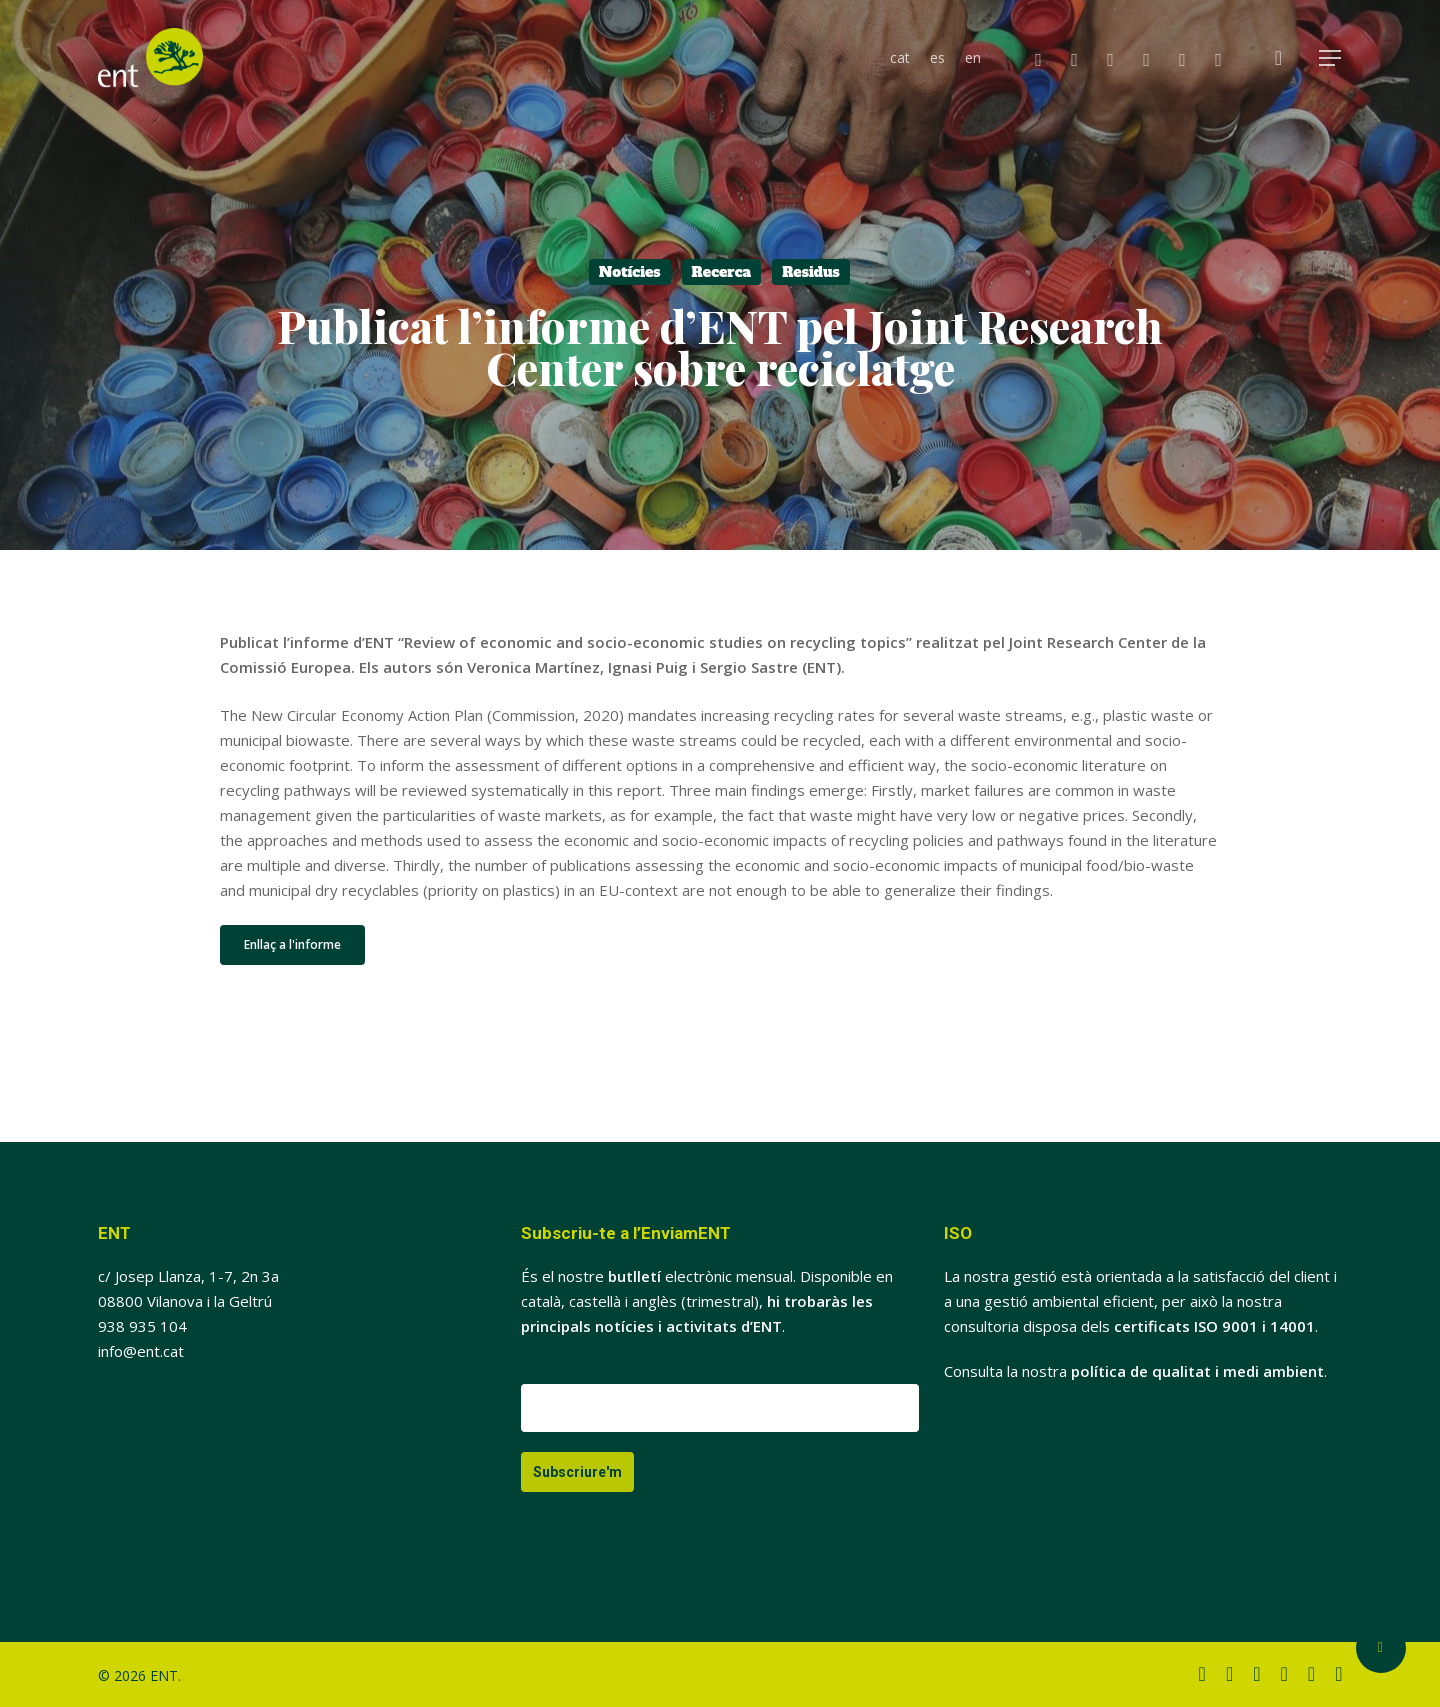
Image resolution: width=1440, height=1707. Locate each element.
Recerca (722, 272)
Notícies (630, 272)
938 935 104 (142, 1326)
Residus (811, 272)
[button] (1331, 58)
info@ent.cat (141, 1351)
